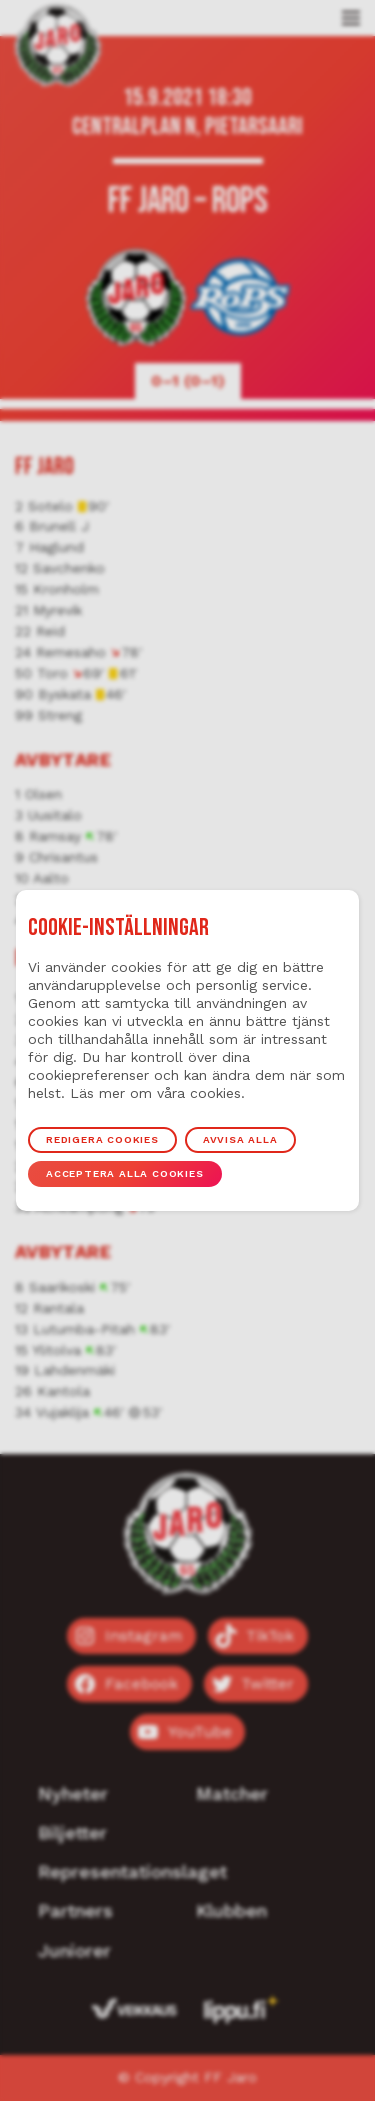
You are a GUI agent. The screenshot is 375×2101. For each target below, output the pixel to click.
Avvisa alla (240, 1139)
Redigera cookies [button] (102, 1139)
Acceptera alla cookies (125, 1173)
